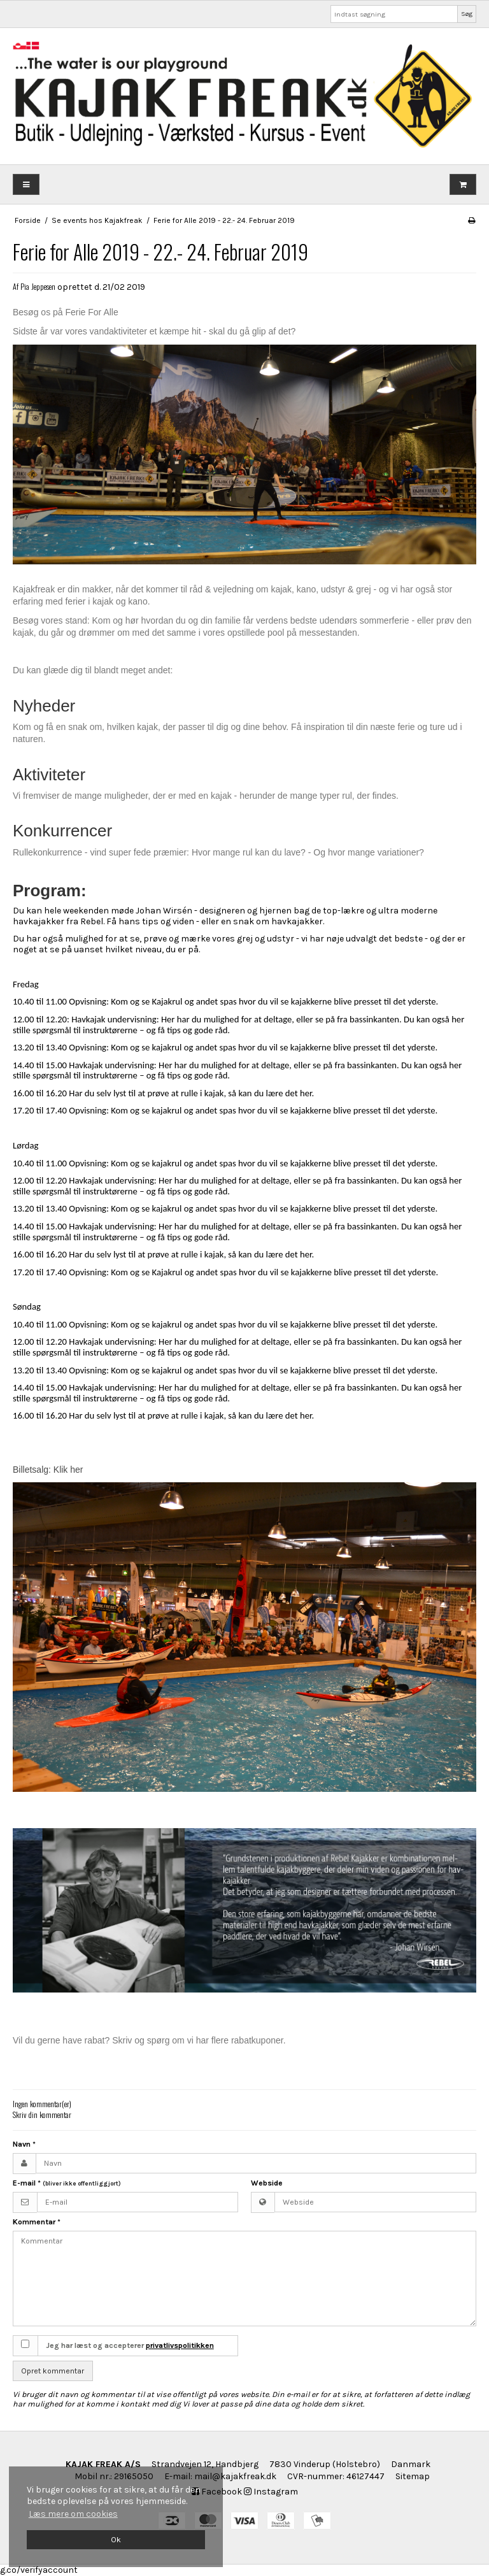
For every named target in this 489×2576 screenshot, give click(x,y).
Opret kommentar (52, 2370)
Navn (24, 2144)
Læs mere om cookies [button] (73, 2513)
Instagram (271, 2491)
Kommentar (36, 2221)
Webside (267, 2183)
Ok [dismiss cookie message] (116, 2539)
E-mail (67, 2183)
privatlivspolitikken (180, 2345)
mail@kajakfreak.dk (235, 2476)
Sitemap (412, 2476)
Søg (466, 14)
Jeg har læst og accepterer (130, 2345)
